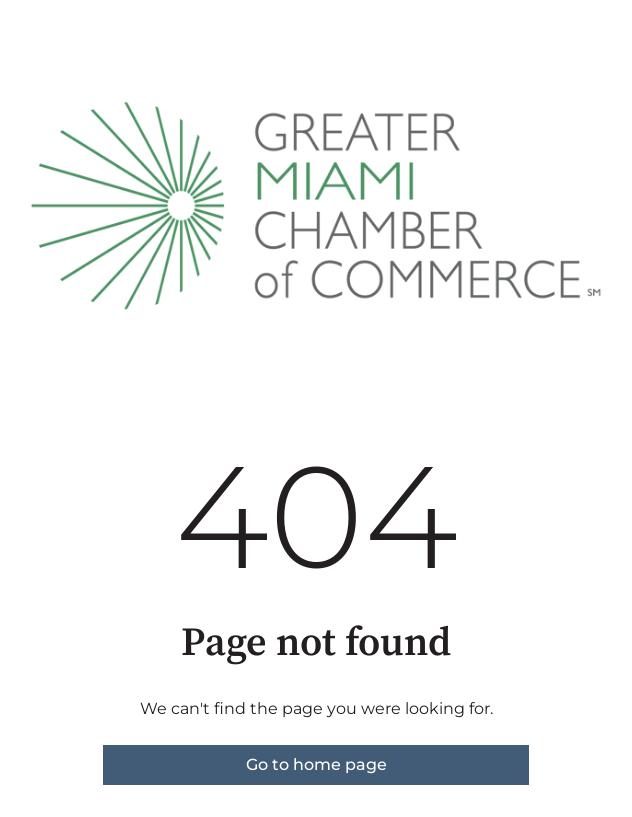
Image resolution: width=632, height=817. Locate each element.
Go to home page (316, 764)
